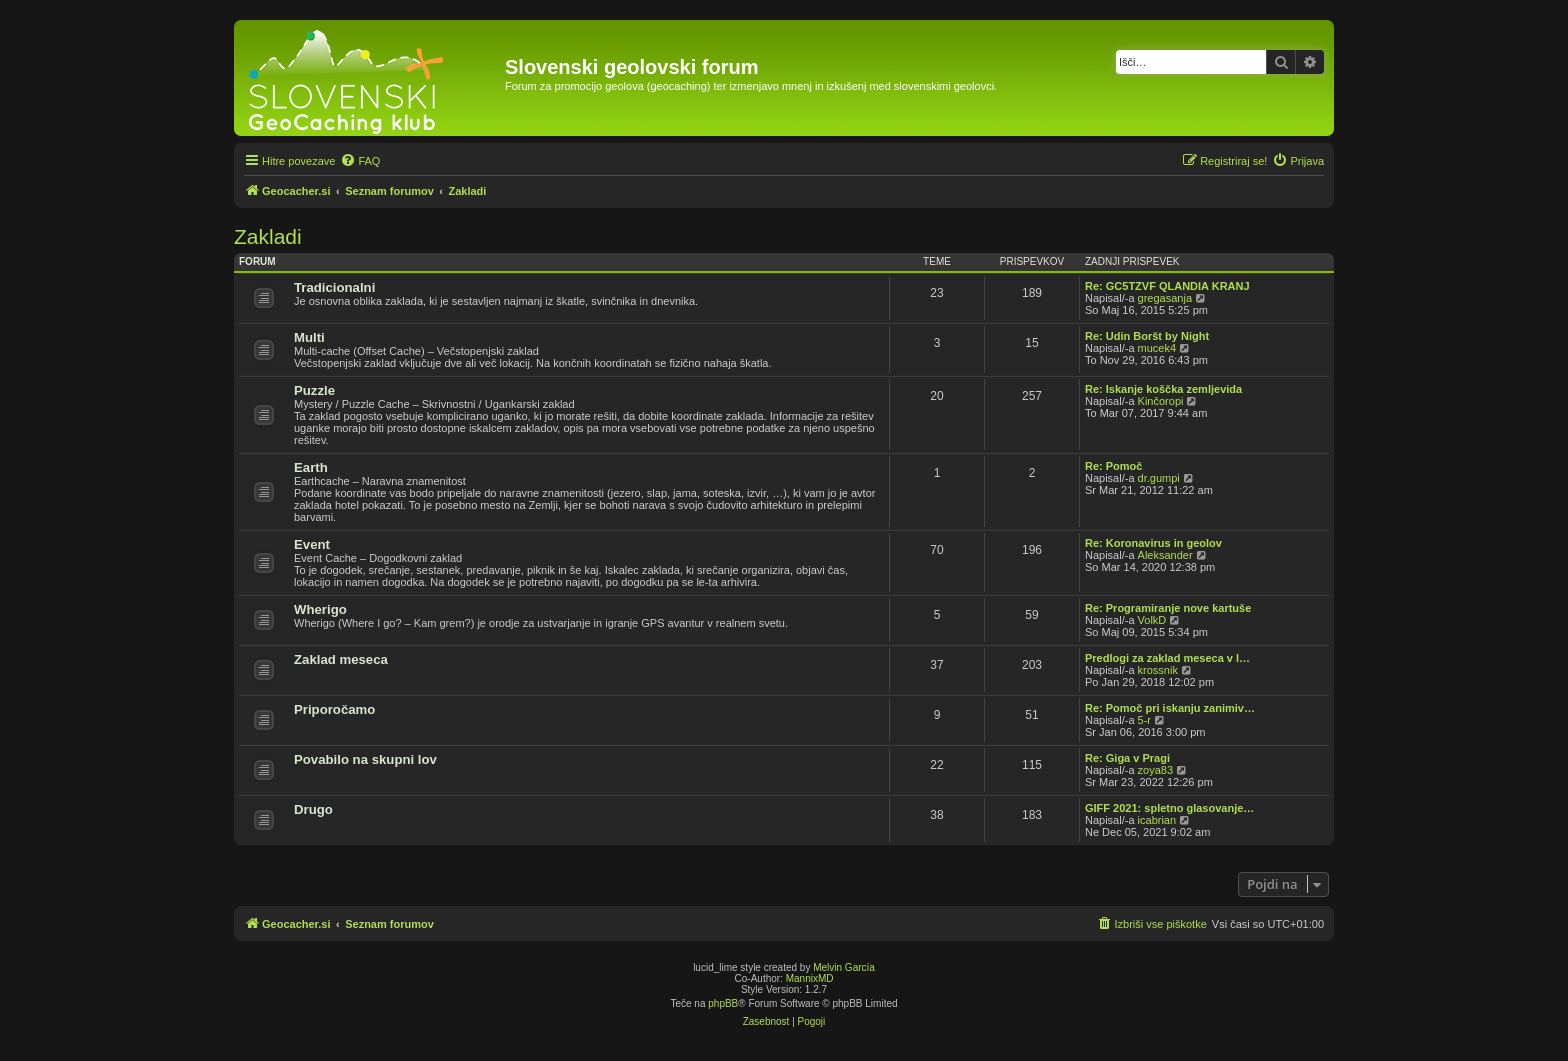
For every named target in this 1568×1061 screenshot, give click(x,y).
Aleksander (1165, 555)
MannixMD (810, 978)
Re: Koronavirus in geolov (1153, 543)
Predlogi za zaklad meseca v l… (1167, 658)
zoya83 (1155, 770)
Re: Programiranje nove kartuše (1168, 608)
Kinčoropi (1161, 401)
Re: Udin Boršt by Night (1147, 336)
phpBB (723, 1003)
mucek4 (1157, 348)
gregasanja (1165, 298)
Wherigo (320, 609)
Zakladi (268, 236)
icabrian (1157, 820)
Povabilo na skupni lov (365, 759)
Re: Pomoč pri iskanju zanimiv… (1170, 708)
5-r (1144, 720)
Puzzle (314, 390)
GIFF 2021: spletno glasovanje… (1169, 808)
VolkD (1152, 620)
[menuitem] (360, 161)
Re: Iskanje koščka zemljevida (1163, 389)
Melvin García (844, 967)
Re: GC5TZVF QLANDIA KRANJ (1167, 286)
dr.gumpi (1159, 478)
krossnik (1158, 670)
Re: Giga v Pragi (1127, 758)
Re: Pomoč (1113, 466)
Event (312, 544)
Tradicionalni (334, 287)
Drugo (313, 809)
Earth (311, 467)
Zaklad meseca (341, 659)
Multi (309, 337)
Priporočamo (334, 709)
